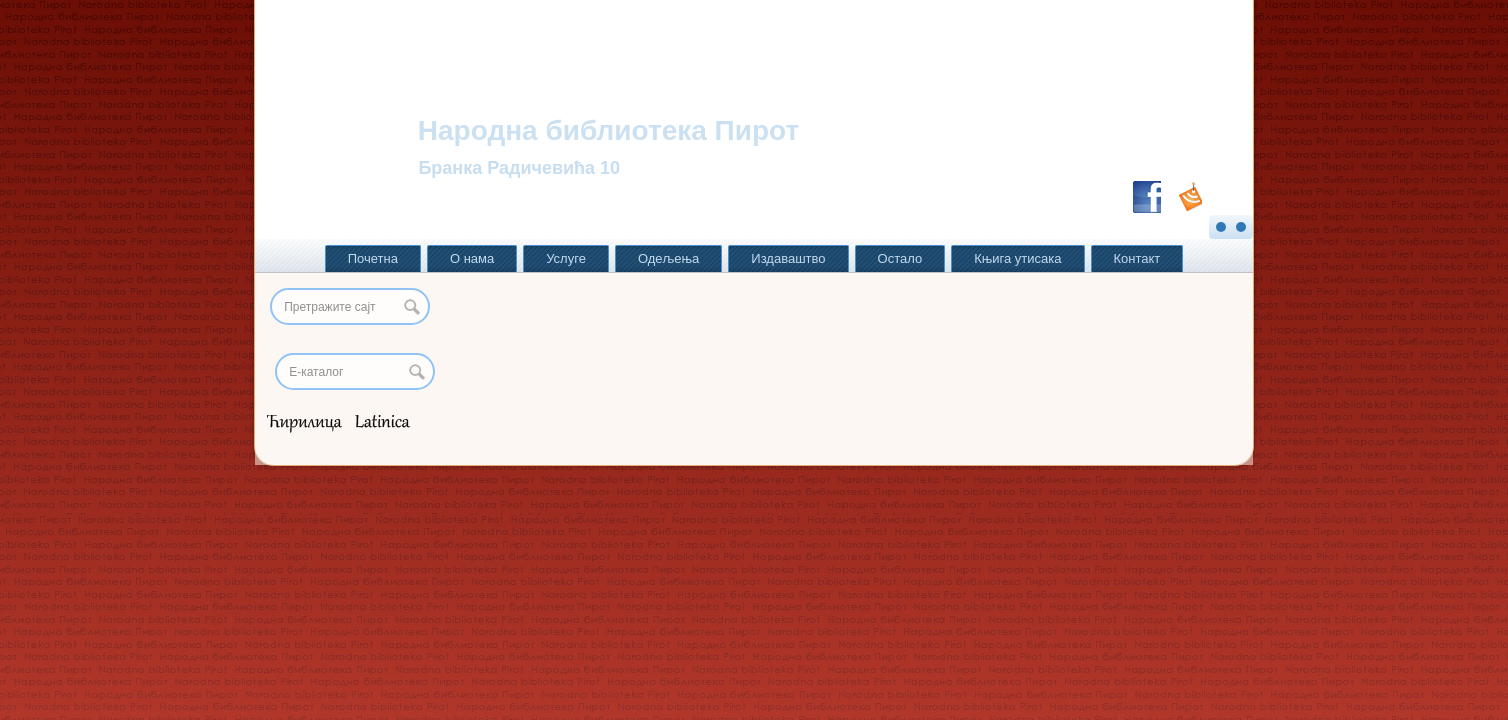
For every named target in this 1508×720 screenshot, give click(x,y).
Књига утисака (1017, 258)
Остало (900, 258)
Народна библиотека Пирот (608, 130)
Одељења (668, 258)
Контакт (1137, 258)
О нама (472, 258)
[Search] (355, 371)
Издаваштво (788, 258)
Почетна (373, 258)
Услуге (566, 258)
